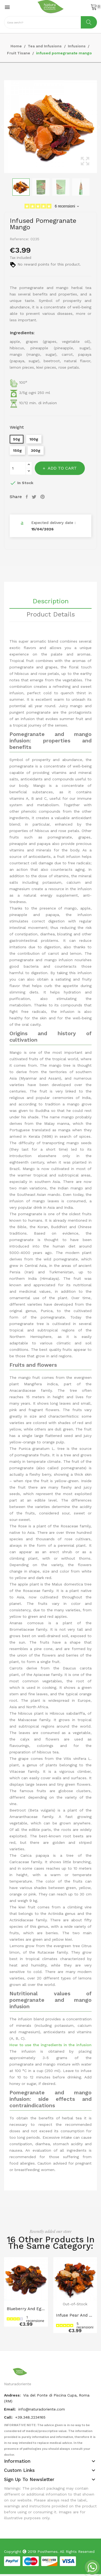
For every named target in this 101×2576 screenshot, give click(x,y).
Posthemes (47, 2551)
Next (98, 126)
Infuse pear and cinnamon (75, 2315)
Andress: (13, 2395)
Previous (2, 126)
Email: (10, 2409)
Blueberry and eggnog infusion (26, 2308)
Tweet (34, 497)
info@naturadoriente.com (41, 2409)
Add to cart (62, 468)
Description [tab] (51, 601)
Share (27, 497)
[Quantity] (18, 468)
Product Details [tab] (50, 614)
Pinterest (43, 497)
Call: (9, 2417)
